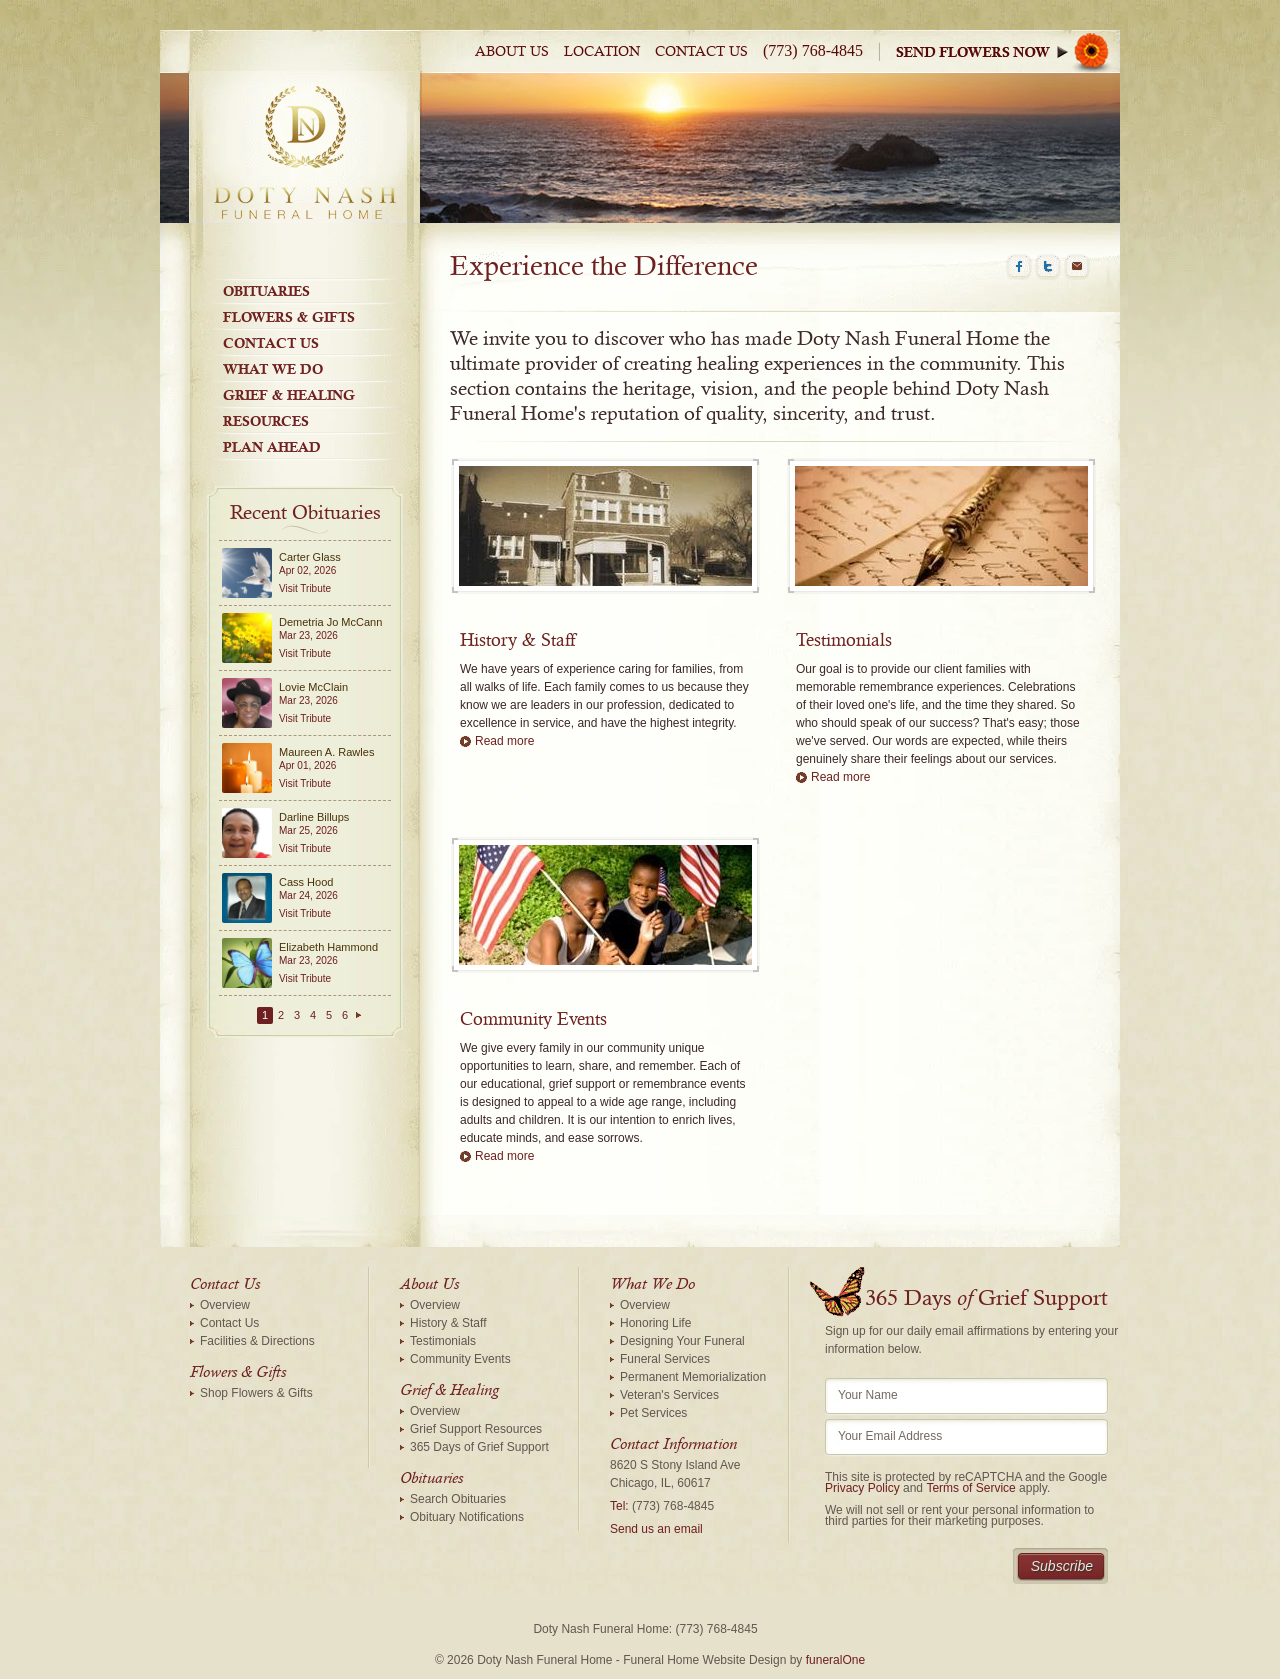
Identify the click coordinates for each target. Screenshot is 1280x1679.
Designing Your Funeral (682, 1341)
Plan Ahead (272, 447)
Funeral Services (665, 1359)
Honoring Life (655, 1323)
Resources (266, 421)
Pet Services (653, 1413)
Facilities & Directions (257, 1341)
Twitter (1048, 267)
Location (602, 52)
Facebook (1019, 267)
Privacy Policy (862, 1488)
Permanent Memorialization (693, 1377)
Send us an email (656, 1529)
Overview (225, 1305)
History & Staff (517, 641)
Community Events (533, 1020)
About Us (512, 52)
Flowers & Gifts (289, 317)
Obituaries (266, 291)
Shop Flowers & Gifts (256, 1393)
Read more (504, 741)
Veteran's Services (669, 1395)
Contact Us (701, 52)
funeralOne (835, 1660)
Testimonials (844, 641)
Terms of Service (970, 1488)
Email (1077, 267)
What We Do (273, 369)
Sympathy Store (1008, 51)
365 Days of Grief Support (479, 1447)
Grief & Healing (289, 395)
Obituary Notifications (467, 1517)
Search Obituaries (458, 1499)
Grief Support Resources (476, 1429)
